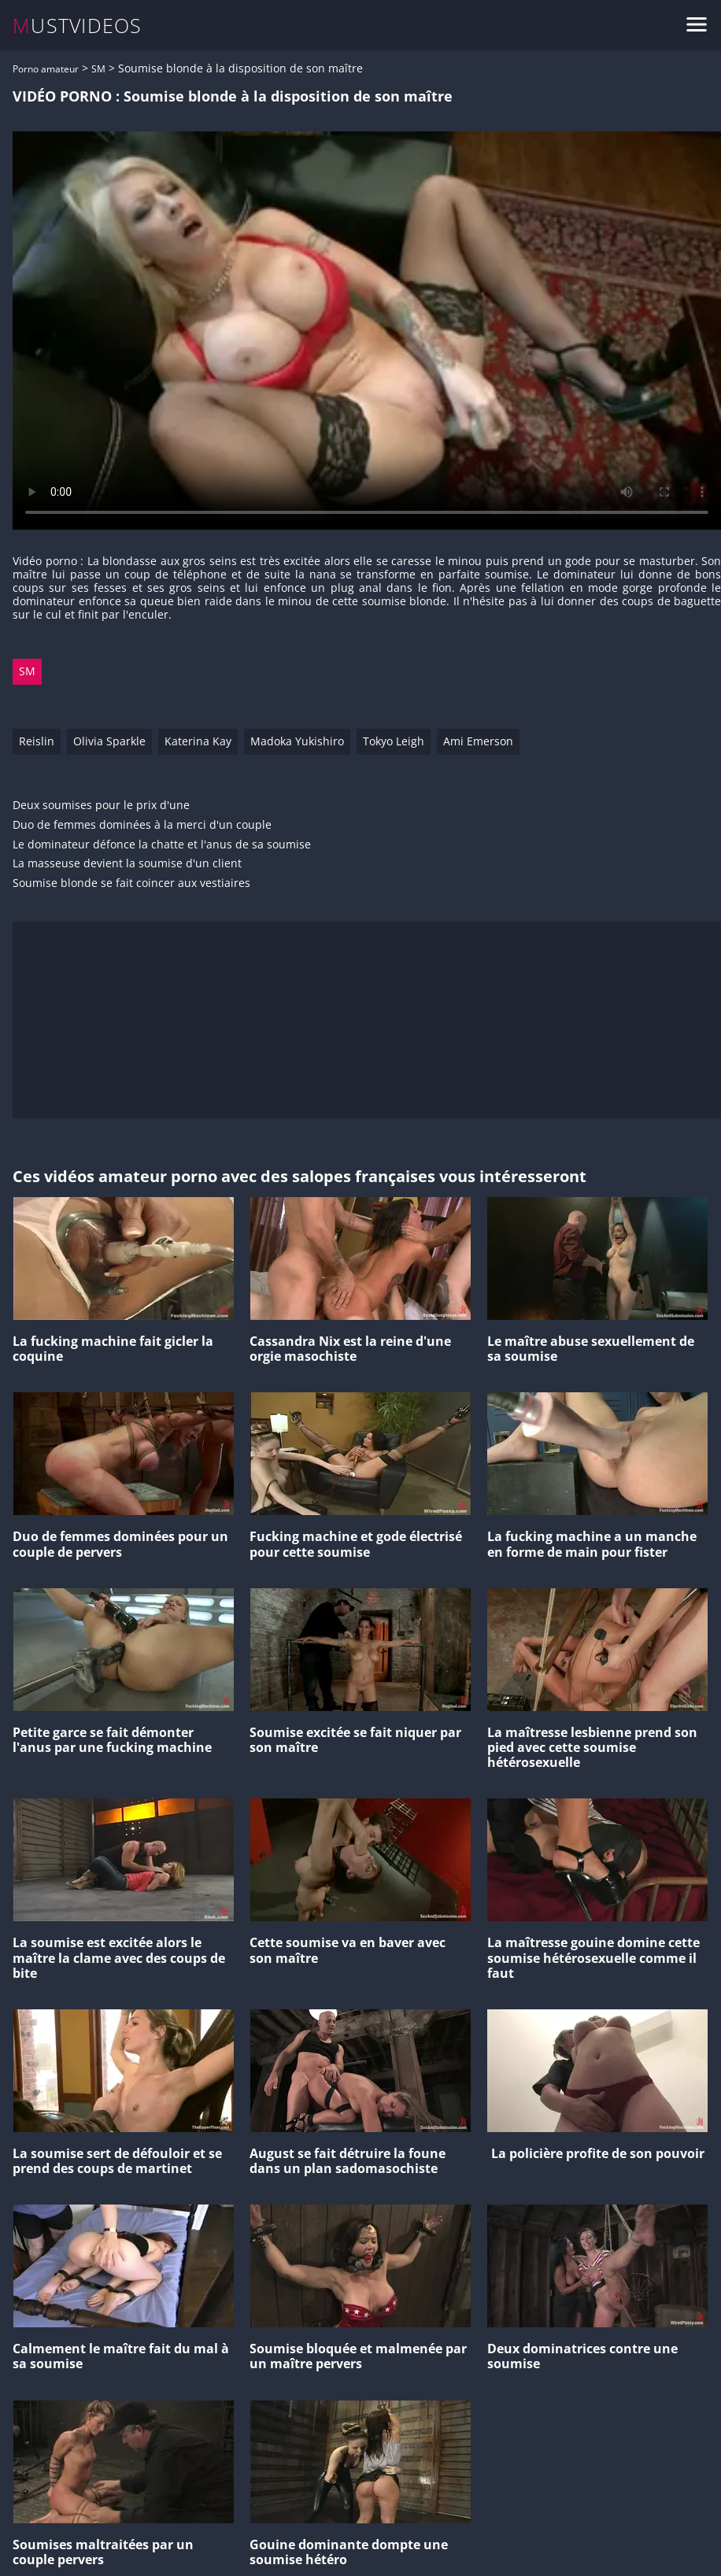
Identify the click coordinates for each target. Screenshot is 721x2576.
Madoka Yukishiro (297, 741)
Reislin (36, 741)
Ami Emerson (478, 741)
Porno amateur (46, 69)
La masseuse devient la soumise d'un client (127, 863)
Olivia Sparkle (109, 741)
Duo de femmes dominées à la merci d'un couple (142, 825)
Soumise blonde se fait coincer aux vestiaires (131, 883)
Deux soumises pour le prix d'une (101, 805)
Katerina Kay (198, 741)
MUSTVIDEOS (77, 25)
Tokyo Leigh (393, 741)
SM (98, 69)
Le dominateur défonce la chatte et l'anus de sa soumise (162, 845)
